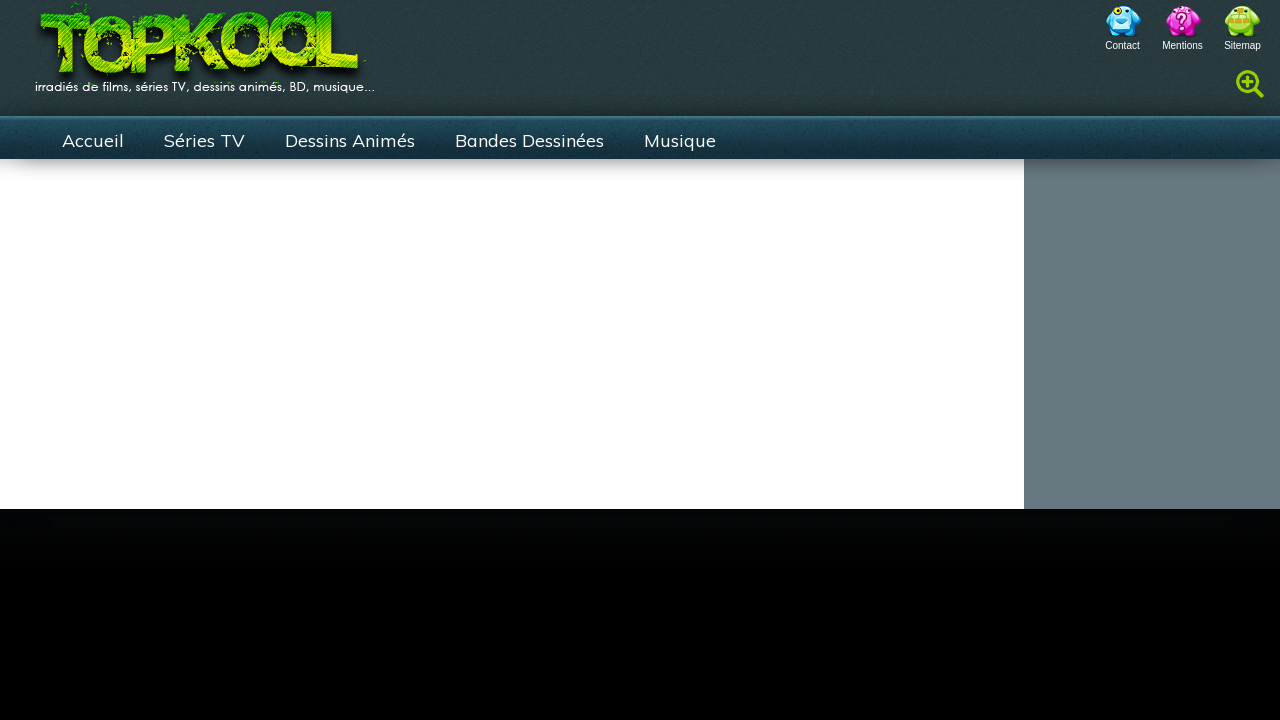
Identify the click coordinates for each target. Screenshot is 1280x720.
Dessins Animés (350, 140)
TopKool (205, 41)
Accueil (93, 140)
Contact (1122, 45)
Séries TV (204, 140)
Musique (680, 140)
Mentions (1182, 45)
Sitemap (1242, 45)
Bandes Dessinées (529, 140)
